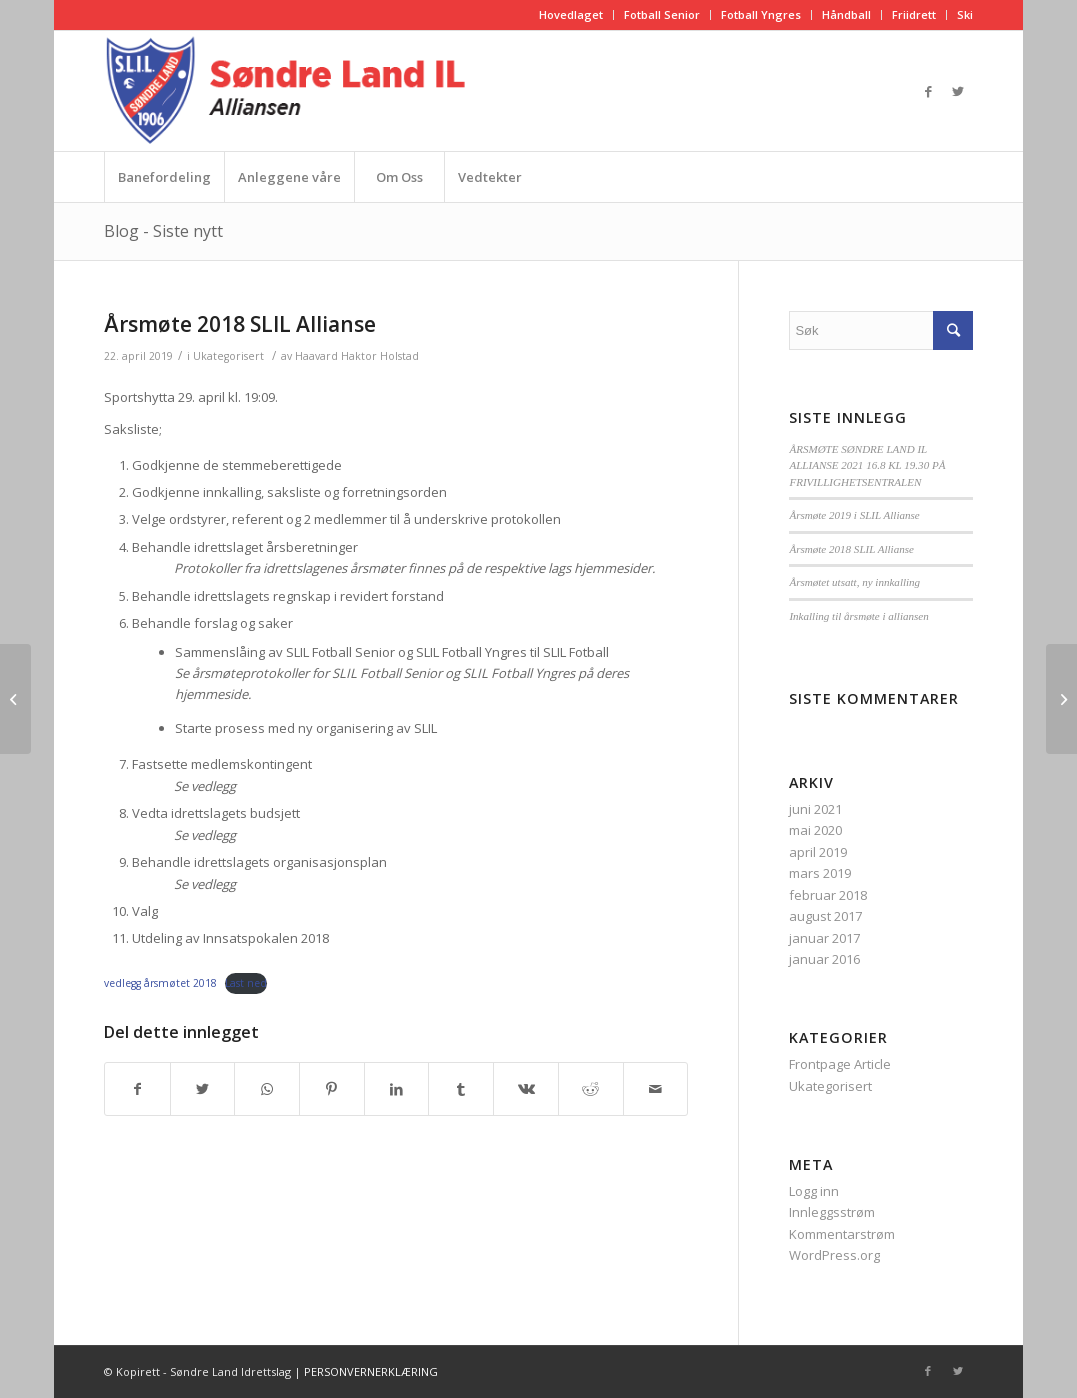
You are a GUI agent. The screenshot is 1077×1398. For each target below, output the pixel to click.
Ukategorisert (228, 356)
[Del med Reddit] (591, 1089)
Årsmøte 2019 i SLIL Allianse (854, 515)
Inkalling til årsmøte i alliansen (858, 616)
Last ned (246, 983)
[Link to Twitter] (958, 91)
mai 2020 (815, 830)
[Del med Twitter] (203, 1089)
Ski (965, 14)
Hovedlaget (571, 14)
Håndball (846, 14)
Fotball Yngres (761, 14)
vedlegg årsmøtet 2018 (160, 983)
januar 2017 (824, 938)
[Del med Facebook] (137, 1089)
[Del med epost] (656, 1089)
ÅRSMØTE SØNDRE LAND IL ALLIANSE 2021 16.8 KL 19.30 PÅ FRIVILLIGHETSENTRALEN (867, 465)
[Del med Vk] (526, 1089)
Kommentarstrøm (842, 1234)
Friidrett (914, 14)
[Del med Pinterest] (332, 1089)
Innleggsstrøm (832, 1212)
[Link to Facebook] (928, 91)
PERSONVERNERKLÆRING (371, 1371)
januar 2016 (824, 959)
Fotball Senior (662, 14)
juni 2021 (815, 809)
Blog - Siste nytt (163, 231)
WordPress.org (834, 1255)
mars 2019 (820, 873)
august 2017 (825, 916)
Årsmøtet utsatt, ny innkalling (854, 582)
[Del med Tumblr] (461, 1089)
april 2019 (818, 852)
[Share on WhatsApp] (267, 1089)
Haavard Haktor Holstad (357, 356)
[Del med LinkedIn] (397, 1089)
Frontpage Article (840, 1064)
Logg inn (814, 1191)
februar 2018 (828, 895)
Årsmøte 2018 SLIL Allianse (240, 324)
